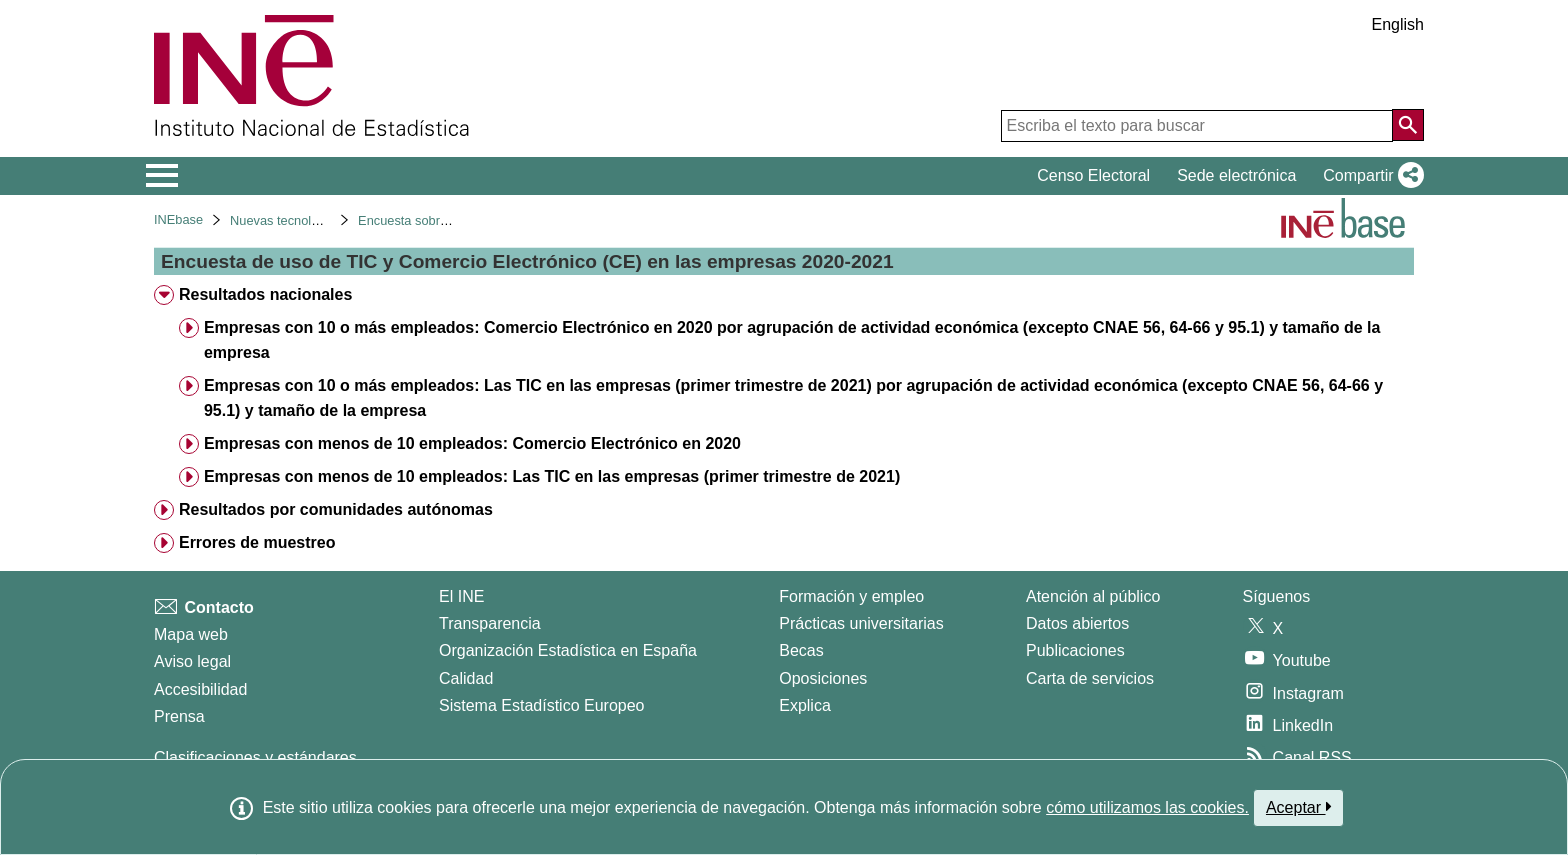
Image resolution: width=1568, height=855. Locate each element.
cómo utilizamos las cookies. (1147, 807)
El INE (461, 596)
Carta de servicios (1090, 678)
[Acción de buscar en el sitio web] (1408, 125)
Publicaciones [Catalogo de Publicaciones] (1075, 650)
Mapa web (191, 634)
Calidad (466, 678)
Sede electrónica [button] (1236, 175)
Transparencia (490, 623)
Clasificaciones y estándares (255, 757)
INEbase (178, 219)
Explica (805, 705)
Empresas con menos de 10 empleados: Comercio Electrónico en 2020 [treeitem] (472, 443)
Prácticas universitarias (861, 623)
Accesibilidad (200, 689)
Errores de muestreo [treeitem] (257, 542)
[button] (1369, 176)
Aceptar (1298, 807)
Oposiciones (823, 678)
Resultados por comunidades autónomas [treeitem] (336, 509)
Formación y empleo (851, 596)
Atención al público (1093, 596)
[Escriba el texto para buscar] (1197, 126)
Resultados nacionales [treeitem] (265, 294)
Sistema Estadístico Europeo (541, 705)
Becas (801, 650)
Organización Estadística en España (568, 650)
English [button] (1398, 24)
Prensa (179, 716)
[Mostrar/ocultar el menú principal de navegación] (162, 176)
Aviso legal (192, 661)
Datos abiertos (1077, 623)
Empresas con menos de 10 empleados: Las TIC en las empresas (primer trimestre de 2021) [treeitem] (552, 476)
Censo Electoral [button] (1093, 175)
